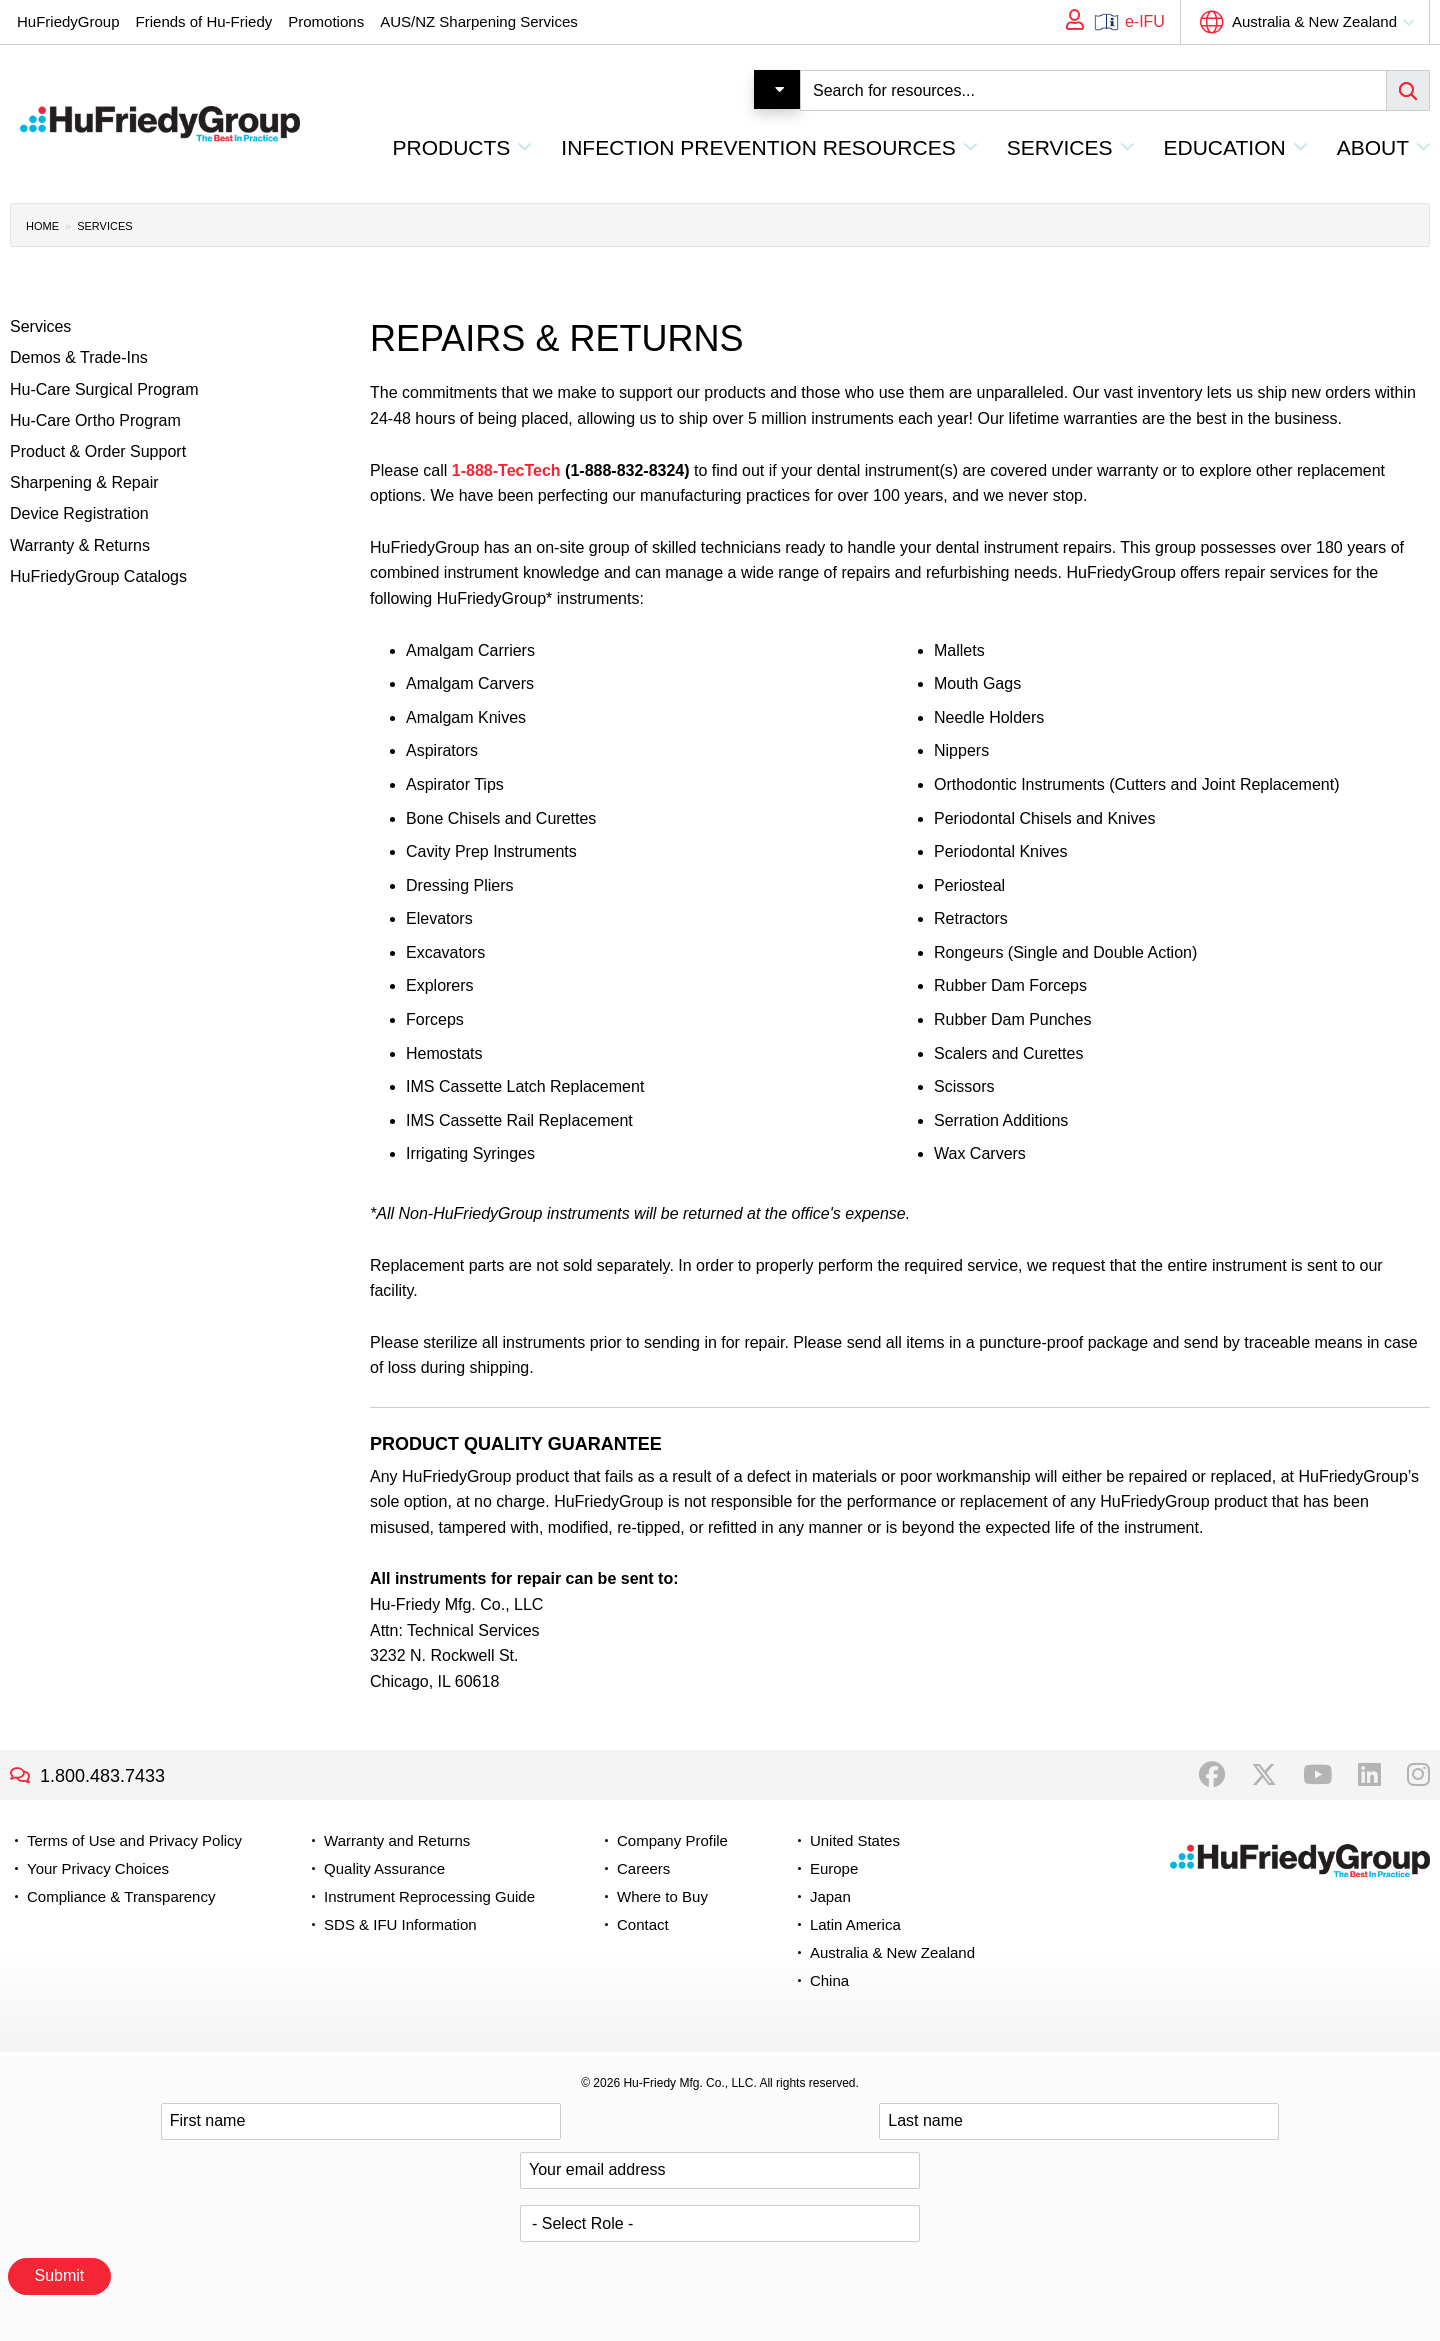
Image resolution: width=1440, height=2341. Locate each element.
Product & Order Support (98, 451)
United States (855, 1840)
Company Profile (672, 1840)
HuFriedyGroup (68, 21)
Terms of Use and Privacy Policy (134, 1840)
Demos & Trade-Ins (79, 357)
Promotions (326, 21)
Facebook (1212, 1775)
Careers (643, 1868)
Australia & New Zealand (1314, 21)
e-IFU (1145, 21)
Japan (830, 1896)
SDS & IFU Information (400, 1924)
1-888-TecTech (506, 470)
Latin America (855, 1924)
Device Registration (79, 513)
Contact (643, 1924)
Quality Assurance (384, 1868)
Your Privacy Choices (98, 1868)
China (829, 1980)
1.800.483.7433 (102, 1776)
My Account (1068, 22)
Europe (834, 1868)
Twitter (1264, 1775)
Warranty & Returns (80, 545)
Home (42, 226)
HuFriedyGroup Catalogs (98, 576)
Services (104, 226)
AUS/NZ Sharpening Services (479, 21)
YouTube (1317, 1775)
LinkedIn (1369, 1775)
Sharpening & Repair (84, 482)
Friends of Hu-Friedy (204, 21)
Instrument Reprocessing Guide (429, 1896)
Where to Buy (662, 1896)
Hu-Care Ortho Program (95, 420)
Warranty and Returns (397, 1840)
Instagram (1418, 1775)
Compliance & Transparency (121, 1896)
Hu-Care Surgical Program (104, 389)
